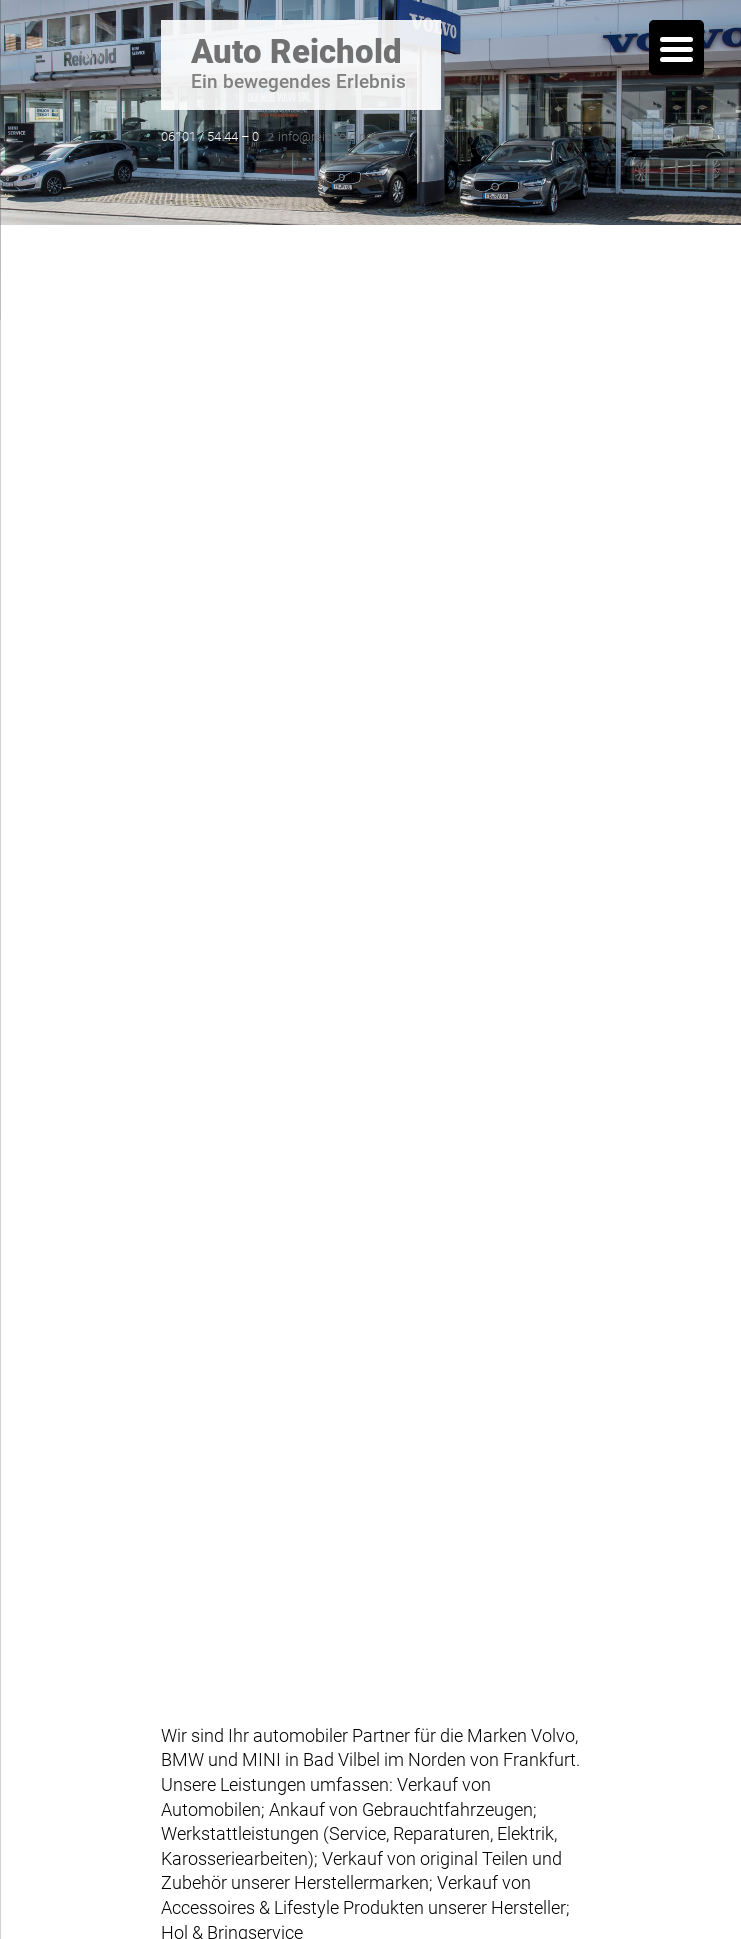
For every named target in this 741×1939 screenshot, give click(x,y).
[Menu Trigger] (676, 47)
